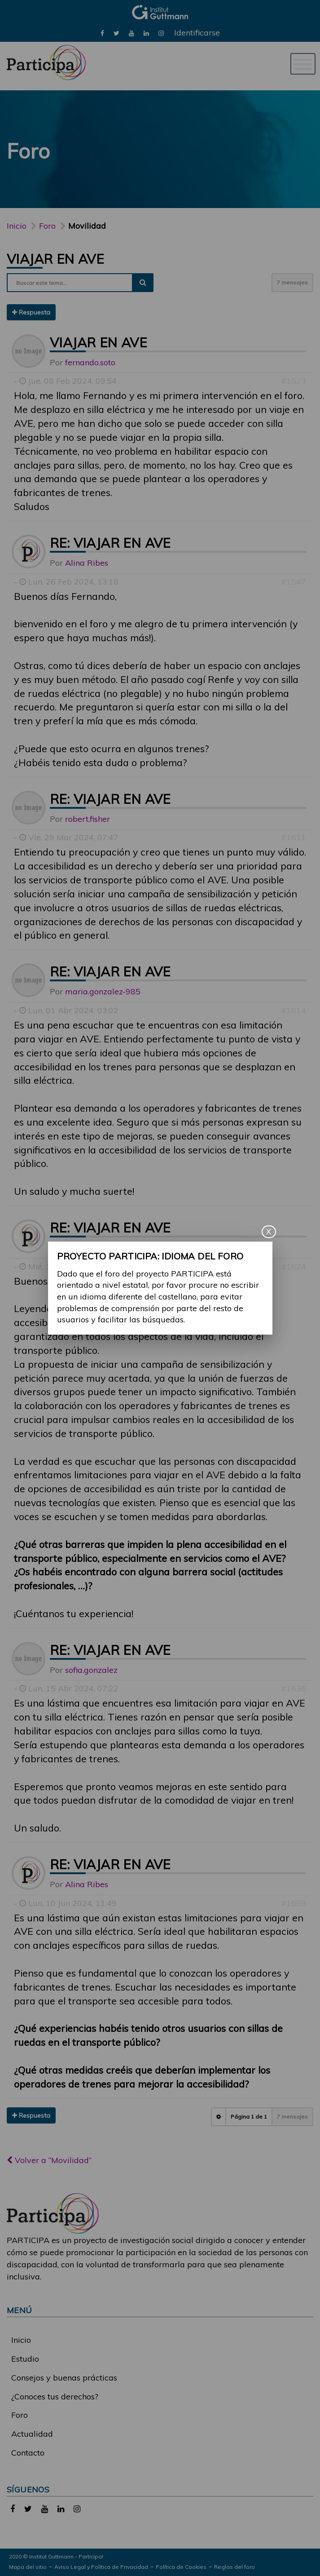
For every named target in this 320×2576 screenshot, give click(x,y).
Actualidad (32, 2434)
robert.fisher (87, 819)
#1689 (293, 1903)
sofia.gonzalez (91, 1670)
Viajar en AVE (55, 259)
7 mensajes (292, 282)
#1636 (293, 1688)
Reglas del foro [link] (234, 2566)
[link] (102, 32)
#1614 (293, 1010)
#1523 (293, 381)
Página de (249, 2116)
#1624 (293, 1266)
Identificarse (197, 32)
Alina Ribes (86, 563)
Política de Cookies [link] (181, 2566)
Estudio (25, 2359)
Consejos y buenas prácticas (64, 2377)
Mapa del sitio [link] (28, 2566)
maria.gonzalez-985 (102, 991)
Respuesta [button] (31, 312)
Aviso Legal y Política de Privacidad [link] (101, 2566)
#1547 (293, 581)
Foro (19, 2415)
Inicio (16, 226)
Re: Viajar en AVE (110, 543)
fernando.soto (90, 362)
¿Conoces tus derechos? (54, 2396)
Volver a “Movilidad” (49, 2160)
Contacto (27, 2452)
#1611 (293, 837)
